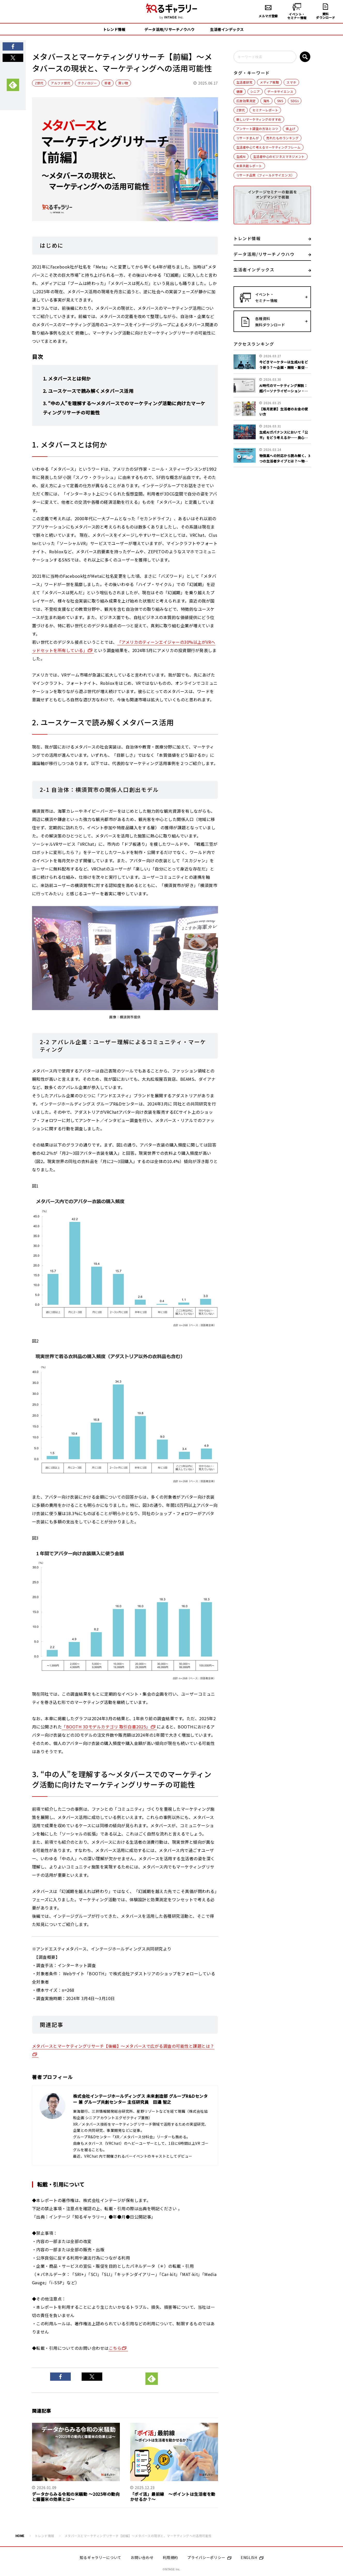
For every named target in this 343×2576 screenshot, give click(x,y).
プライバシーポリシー (209, 2557)
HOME (20, 2535)
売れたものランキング (282, 138)
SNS (280, 101)
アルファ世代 (60, 83)
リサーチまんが (247, 138)
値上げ (290, 128)
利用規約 (170, 2557)
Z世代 (39, 83)
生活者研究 (244, 82)
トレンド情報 (44, 2535)
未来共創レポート (249, 166)
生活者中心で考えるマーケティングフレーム (268, 147)
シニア (255, 91)
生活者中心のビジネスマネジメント (279, 156)
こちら (115, 2348)
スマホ (291, 82)
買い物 (123, 83)
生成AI (241, 156)
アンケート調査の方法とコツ (257, 128)
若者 (107, 83)
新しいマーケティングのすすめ (258, 119)
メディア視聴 (269, 82)
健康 (239, 91)
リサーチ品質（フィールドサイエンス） (265, 175)
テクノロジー (87, 83)
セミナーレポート (265, 110)
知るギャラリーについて (100, 2557)
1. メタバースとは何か (67, 378)
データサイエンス (280, 91)
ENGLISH (252, 2557)
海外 (266, 101)
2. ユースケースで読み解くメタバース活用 (88, 390)
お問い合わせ (142, 2557)
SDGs (295, 101)
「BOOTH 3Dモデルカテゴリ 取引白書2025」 (106, 1727)
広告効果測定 (246, 101)
